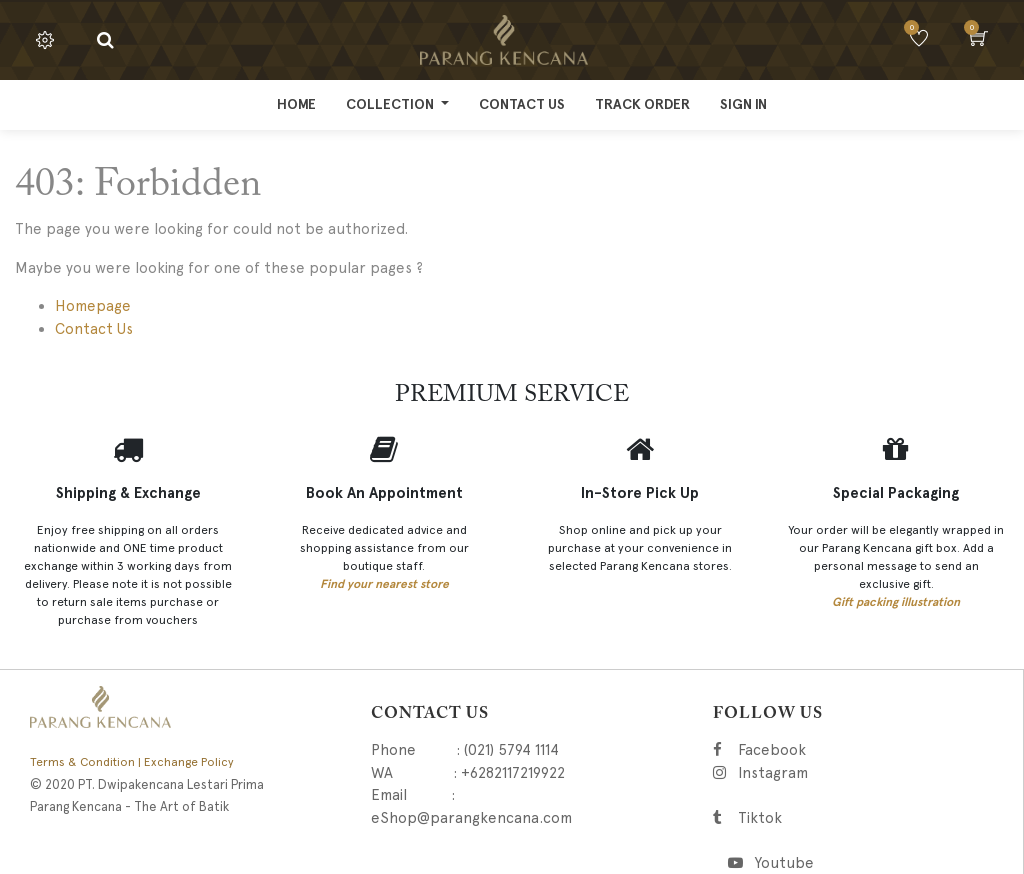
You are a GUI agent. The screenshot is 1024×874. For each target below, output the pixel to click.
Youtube (783, 863)
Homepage (93, 306)
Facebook (799, 750)
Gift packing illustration (896, 602)
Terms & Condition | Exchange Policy (132, 762)
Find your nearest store (384, 584)
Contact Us (94, 329)
